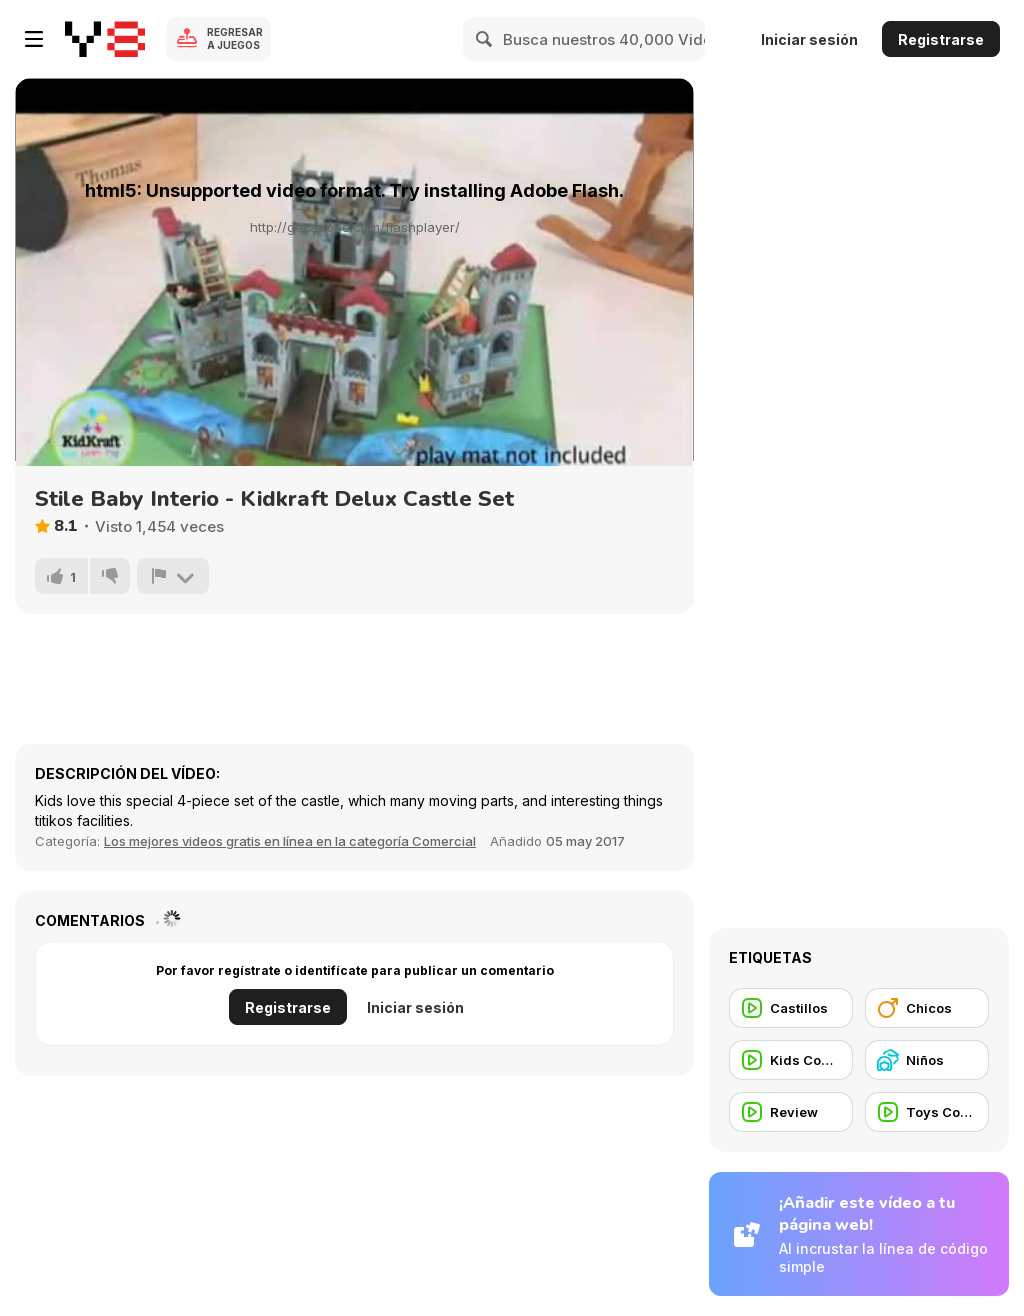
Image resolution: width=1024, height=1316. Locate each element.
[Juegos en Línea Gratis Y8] (105, 39)
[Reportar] (173, 576)
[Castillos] (791, 1008)
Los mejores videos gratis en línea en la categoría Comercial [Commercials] (290, 841)
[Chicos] (927, 1008)
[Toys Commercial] (927, 1112)
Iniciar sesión (809, 39)
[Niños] (927, 1060)
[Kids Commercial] (791, 1060)
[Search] (485, 39)
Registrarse (941, 39)
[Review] (791, 1112)
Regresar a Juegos (235, 38)
